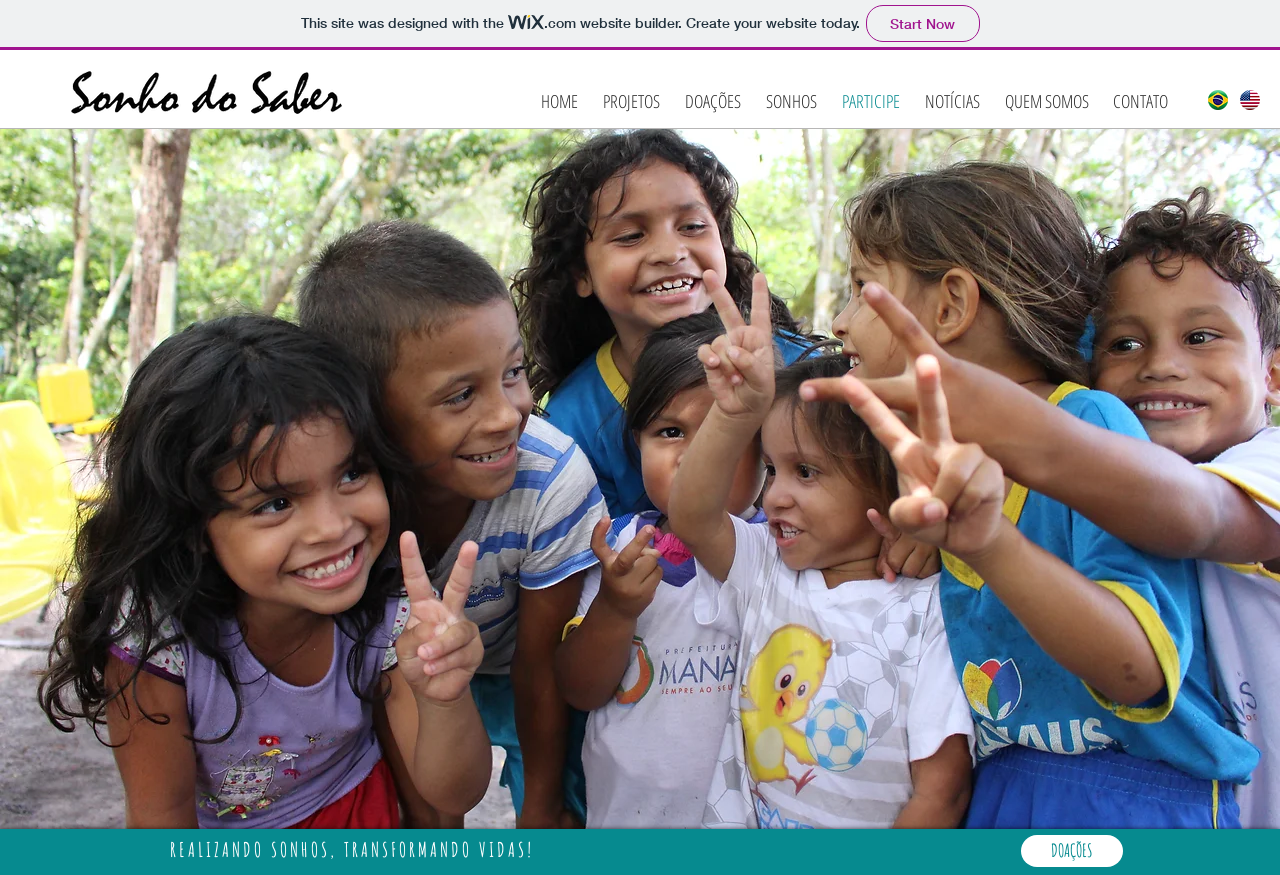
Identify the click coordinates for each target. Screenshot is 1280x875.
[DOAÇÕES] (1072, 851)
